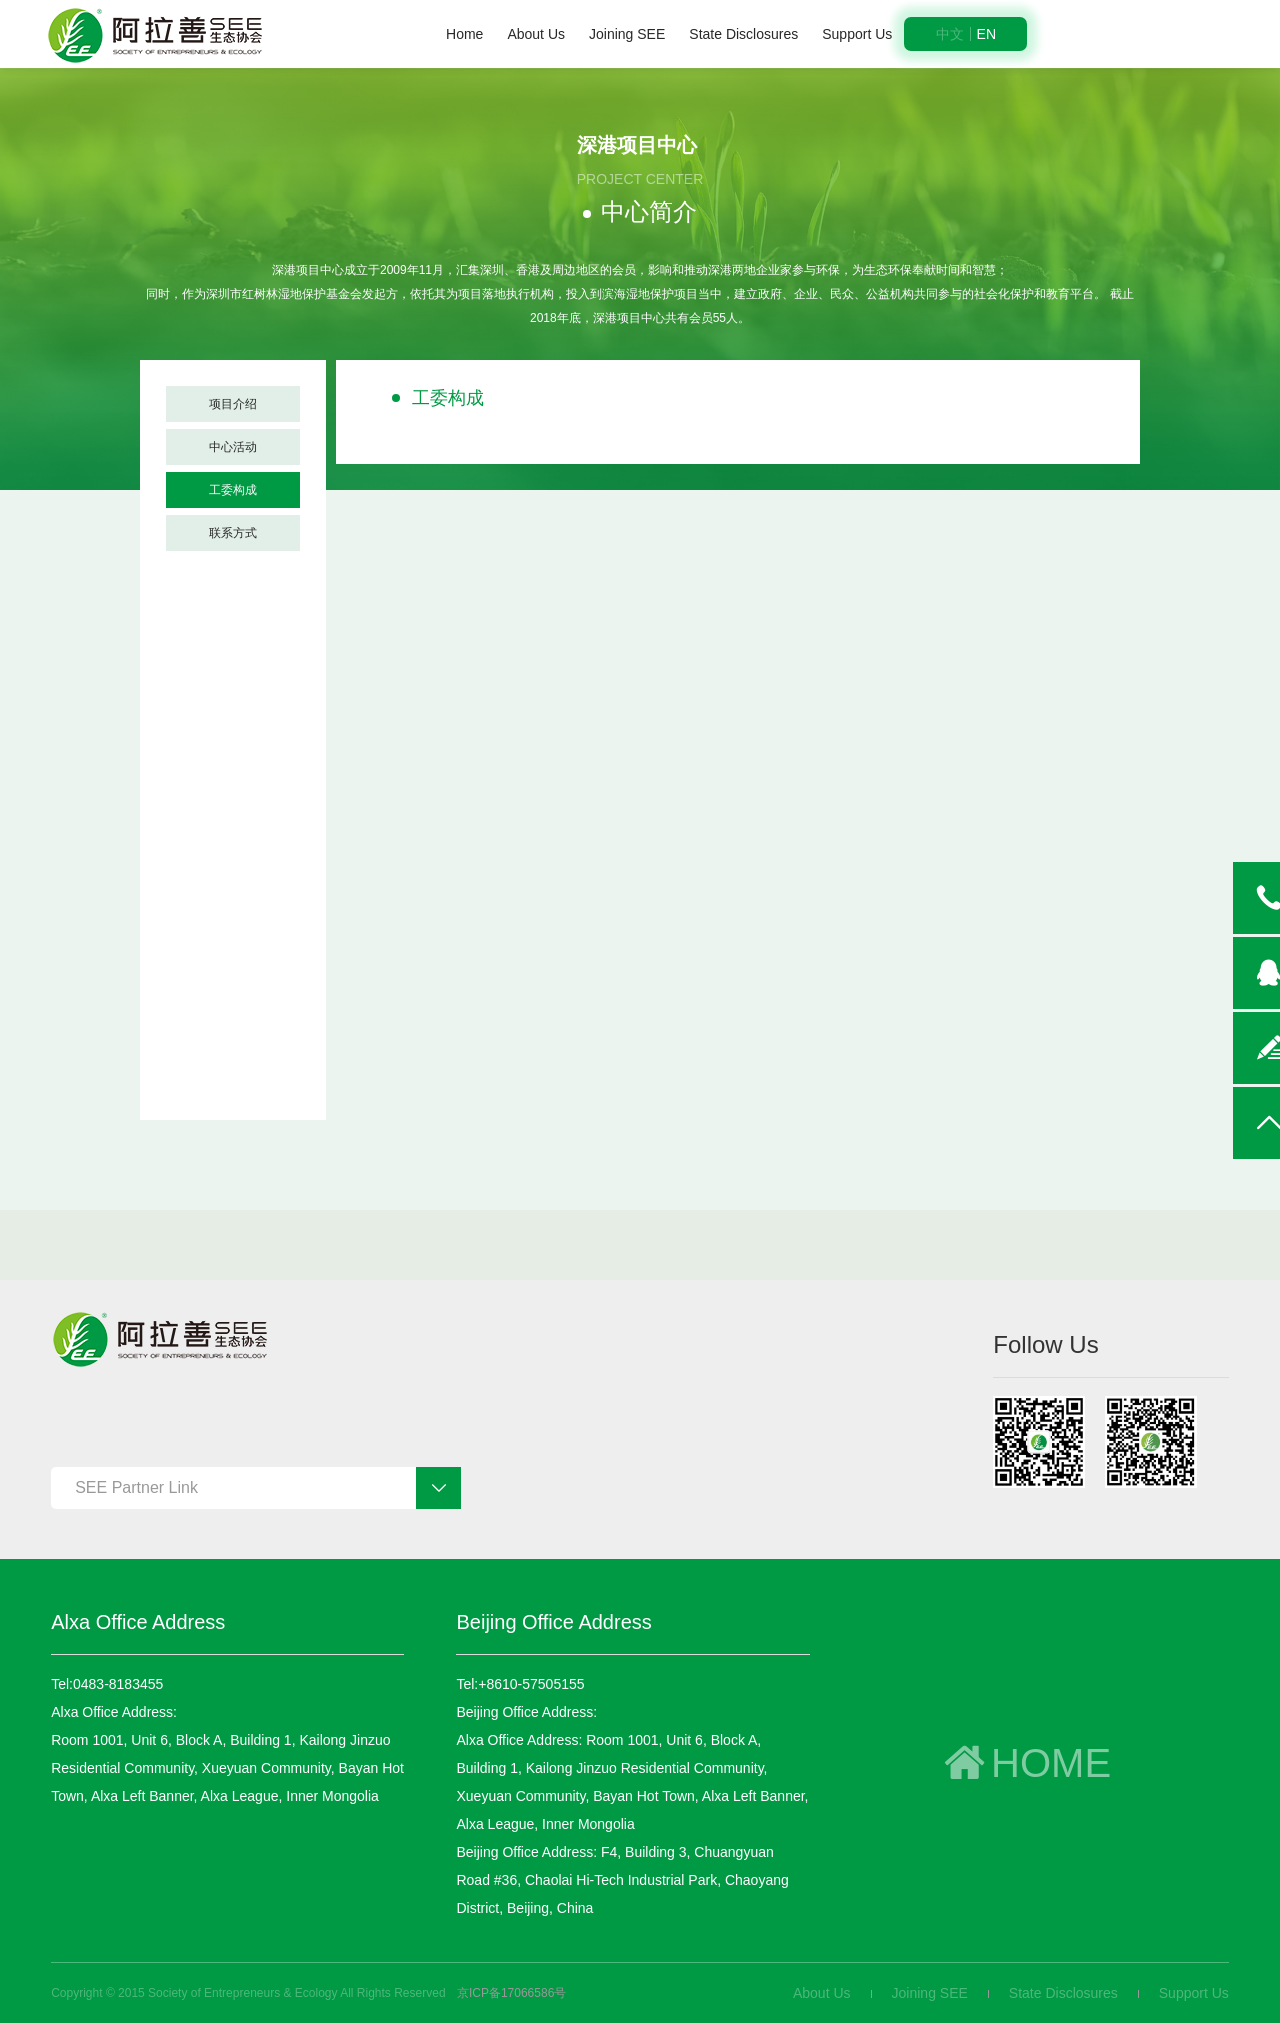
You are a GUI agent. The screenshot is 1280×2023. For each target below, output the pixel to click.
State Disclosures (743, 34)
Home (464, 34)
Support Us (857, 34)
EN (986, 34)
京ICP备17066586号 (511, 1993)
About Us (536, 34)
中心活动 (233, 447)
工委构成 (233, 490)
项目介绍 (233, 404)
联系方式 (233, 533)
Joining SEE (627, 34)
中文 (950, 34)
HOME (1024, 1763)
